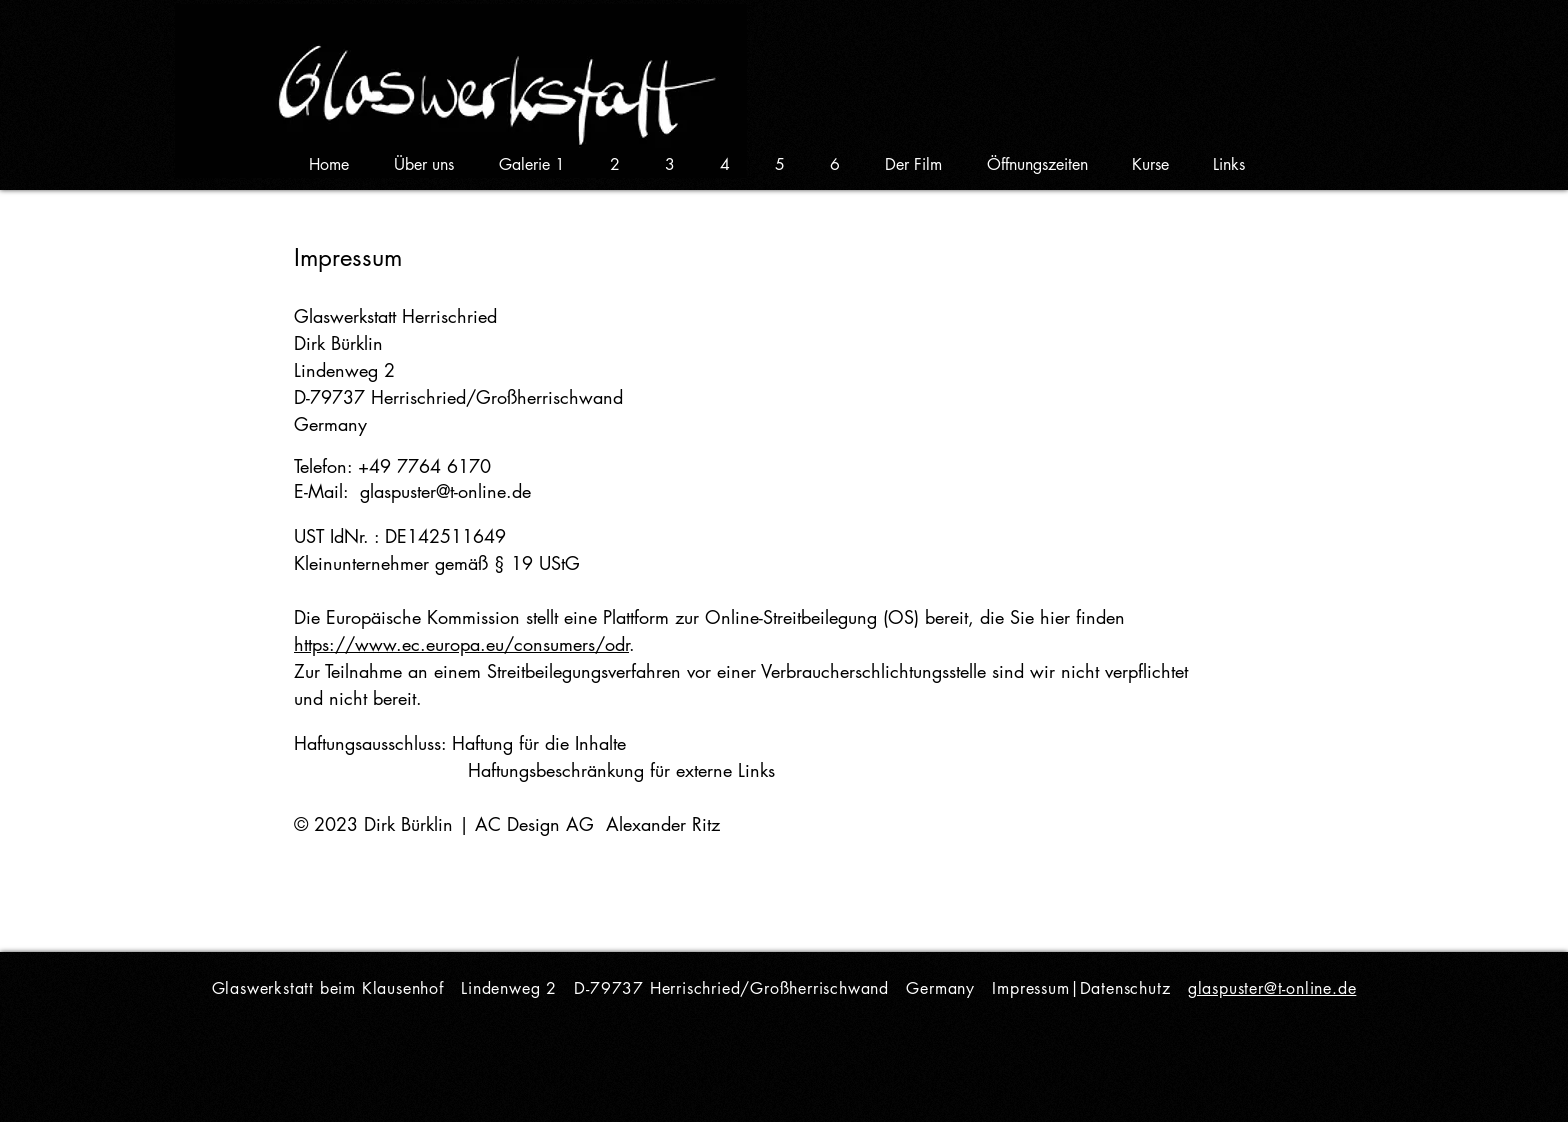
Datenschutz (1125, 988)
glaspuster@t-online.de (445, 491)
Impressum (1030, 988)
